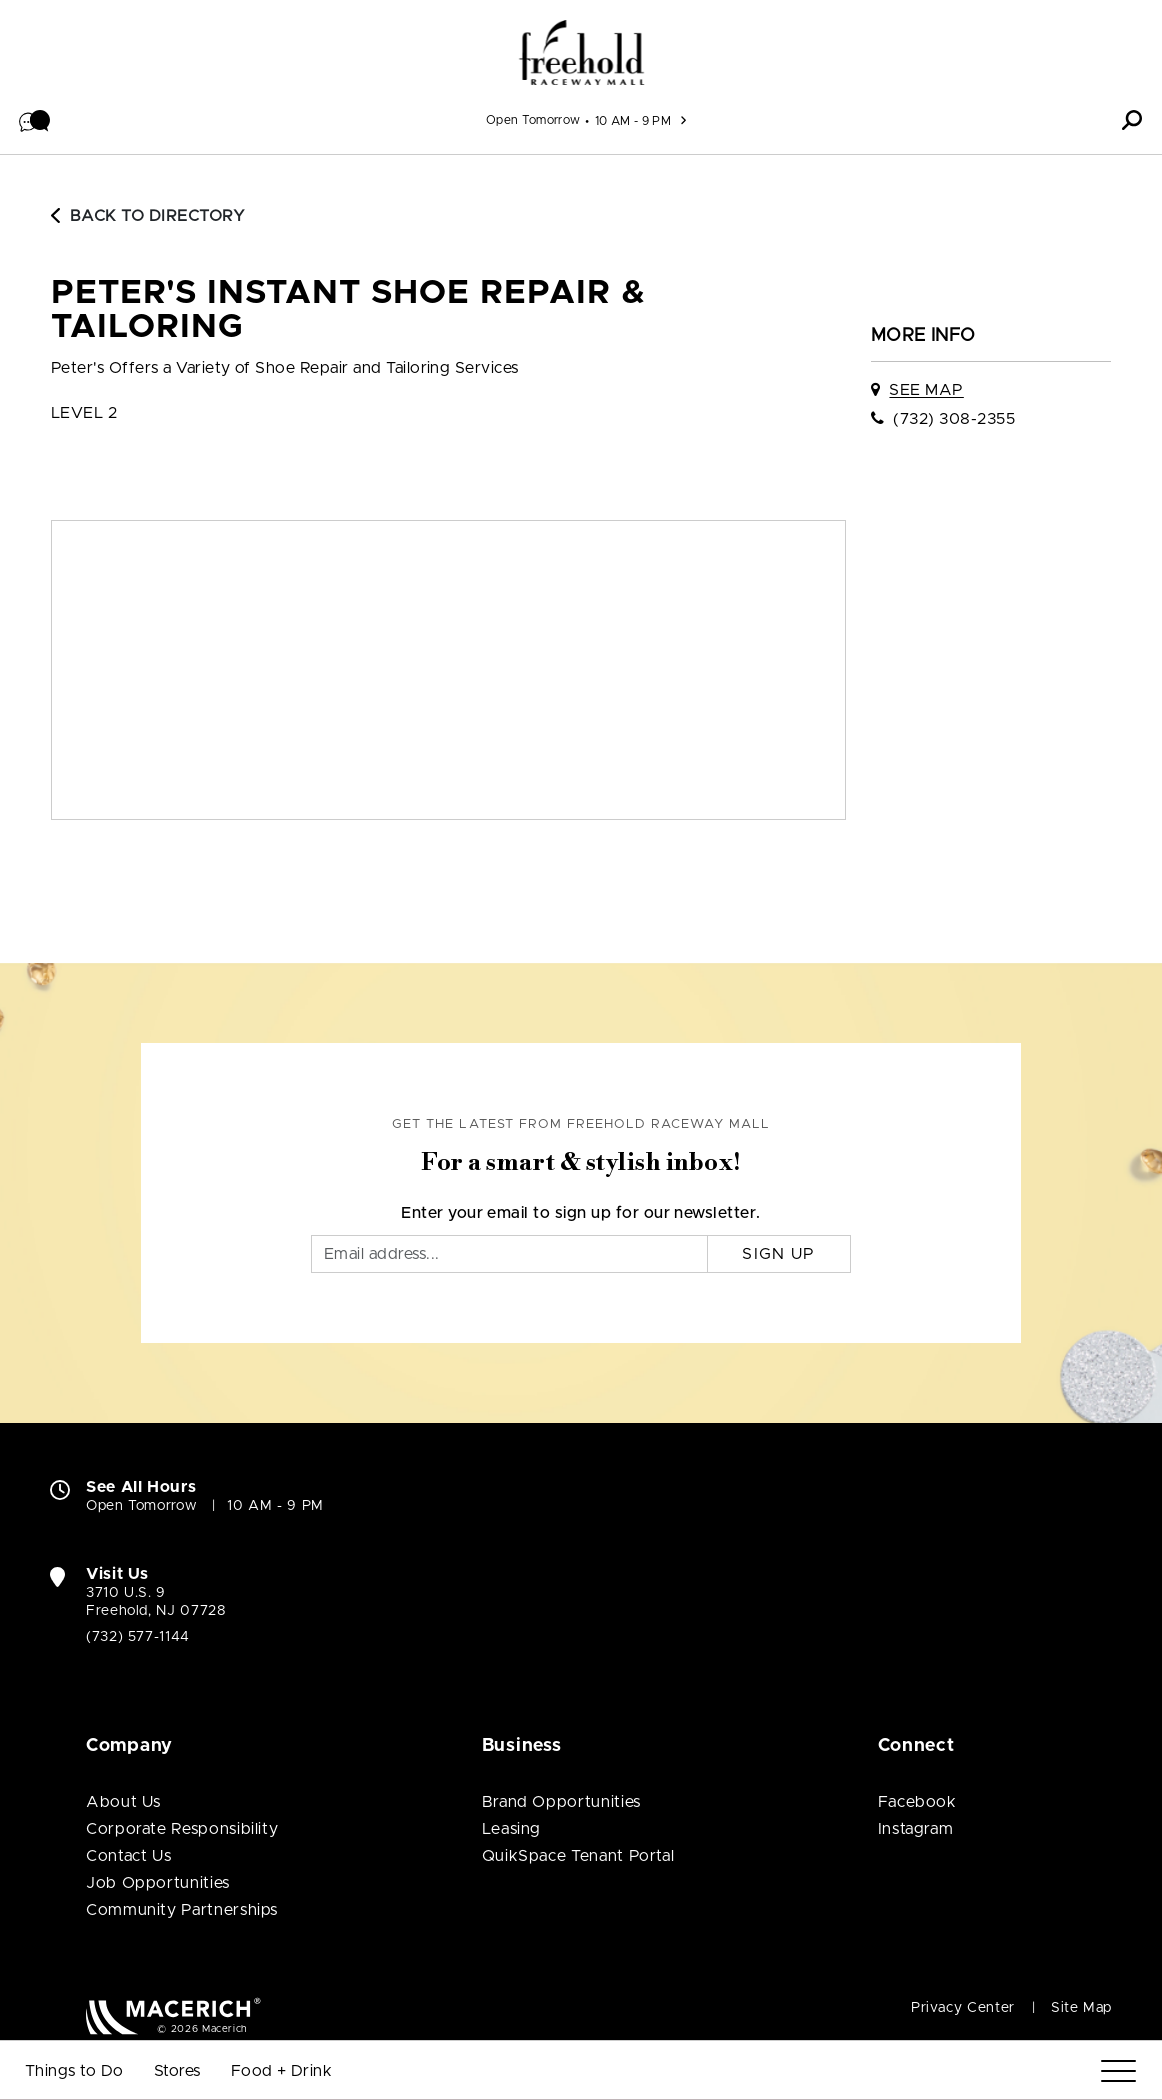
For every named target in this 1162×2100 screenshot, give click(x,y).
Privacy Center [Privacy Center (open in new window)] (963, 2008)
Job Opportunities (158, 1883)
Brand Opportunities (561, 1802)
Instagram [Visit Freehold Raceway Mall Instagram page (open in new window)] (916, 1829)
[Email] (509, 1254)
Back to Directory (148, 216)
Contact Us (128, 1856)
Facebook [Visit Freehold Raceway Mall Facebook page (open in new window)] (917, 1802)
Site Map (1081, 2008)
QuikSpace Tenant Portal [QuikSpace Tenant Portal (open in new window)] (578, 1856)
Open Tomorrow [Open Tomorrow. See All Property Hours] (141, 1506)
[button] (35, 120)
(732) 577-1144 (138, 1637)
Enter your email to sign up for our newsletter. (581, 1213)
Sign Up (778, 1254)
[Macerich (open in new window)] (173, 2015)
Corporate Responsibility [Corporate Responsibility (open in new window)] (182, 1829)
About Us (123, 1802)
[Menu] (1118, 2071)
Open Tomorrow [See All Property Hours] (533, 120)
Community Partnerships (182, 1910)
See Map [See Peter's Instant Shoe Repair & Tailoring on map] (926, 390)
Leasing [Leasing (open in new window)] (511, 1829)
